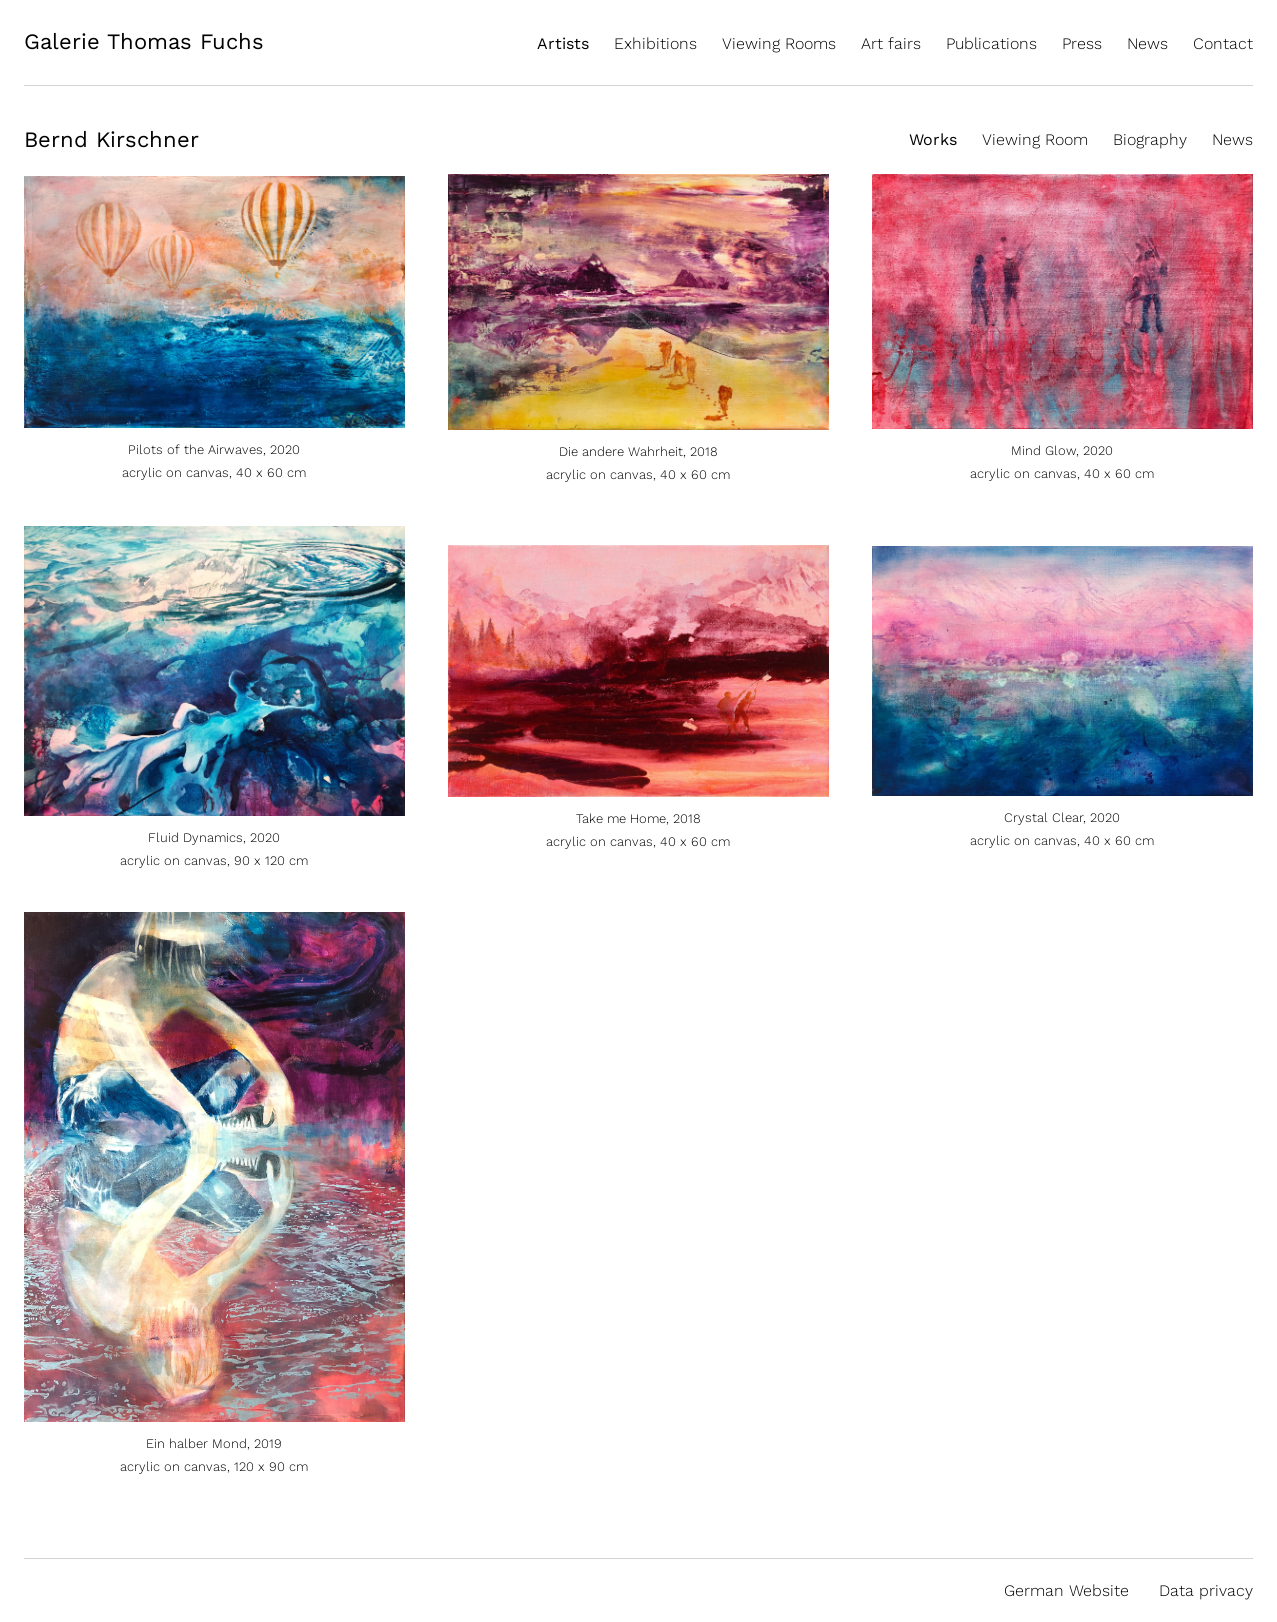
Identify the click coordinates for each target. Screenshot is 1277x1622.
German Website (1066, 1590)
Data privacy (1206, 1590)
